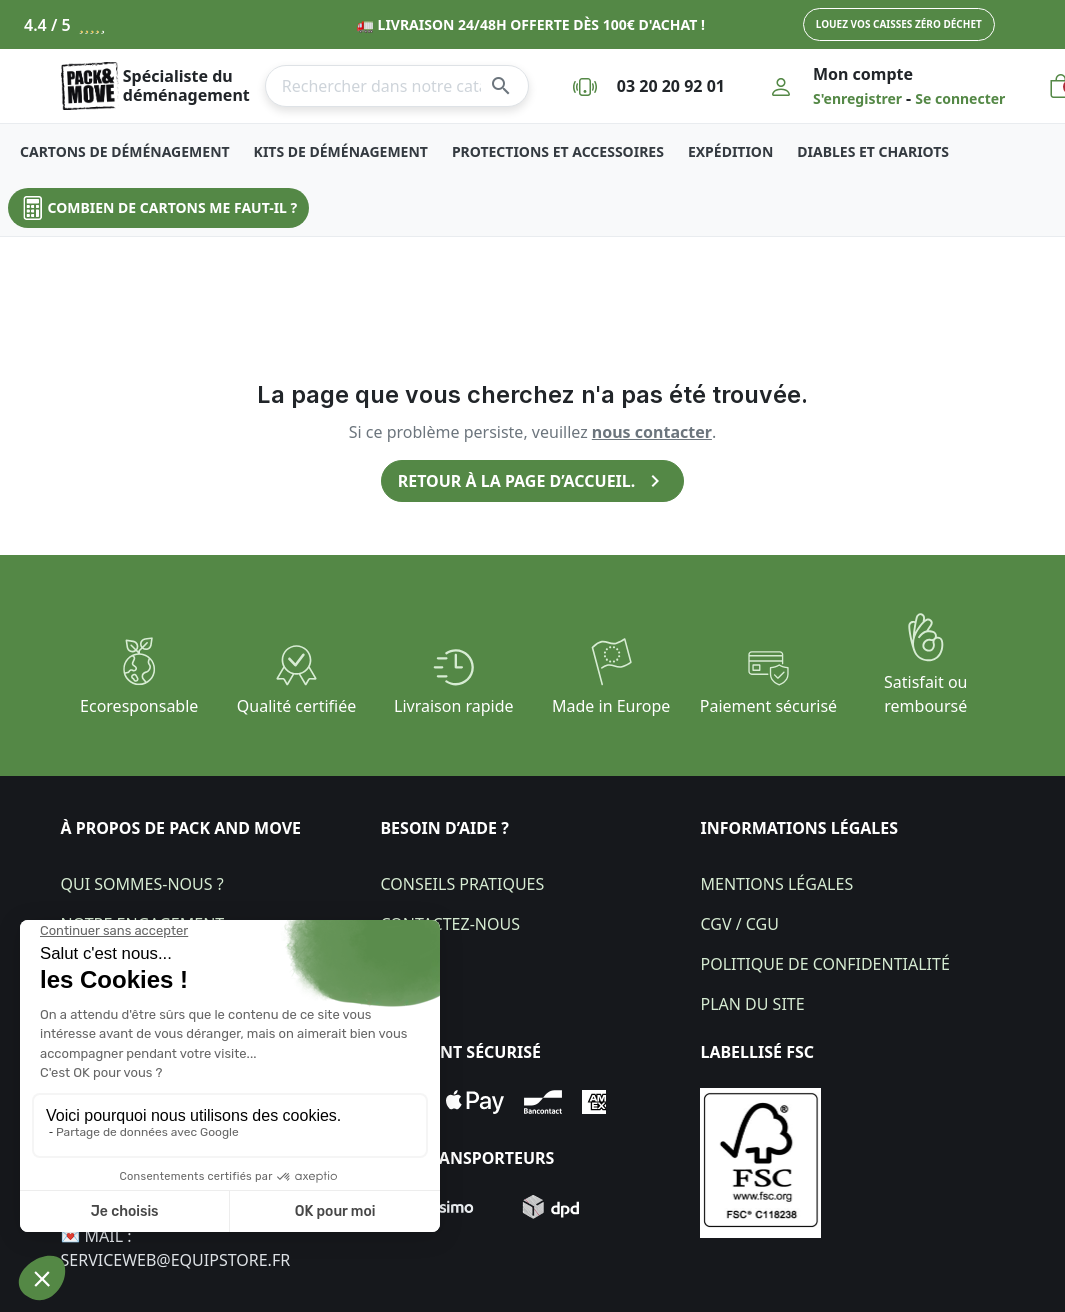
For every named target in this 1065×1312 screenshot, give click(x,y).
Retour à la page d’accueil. (533, 481)
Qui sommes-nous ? (142, 884)
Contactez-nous (449, 924)
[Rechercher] (397, 86)
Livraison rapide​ (454, 706)
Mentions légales (776, 884)
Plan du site (752, 1004)
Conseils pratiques (462, 884)
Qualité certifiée (296, 706)
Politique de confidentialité (824, 964)
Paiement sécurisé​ (768, 706)
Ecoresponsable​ (139, 706)
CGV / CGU (739, 924)
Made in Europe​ (611, 706)
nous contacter (652, 432)
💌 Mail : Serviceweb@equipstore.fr (176, 1248)
